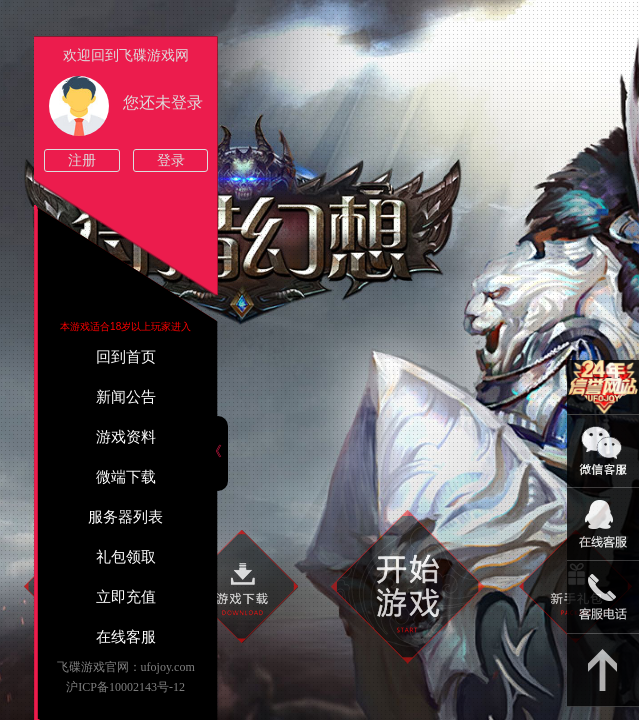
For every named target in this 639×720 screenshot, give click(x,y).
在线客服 (126, 637)
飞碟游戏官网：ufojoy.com (126, 667)
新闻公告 (126, 397)
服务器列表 (125, 517)
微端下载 (126, 477)
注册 (82, 160)
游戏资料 (126, 437)
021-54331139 (603, 597)
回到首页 (126, 357)
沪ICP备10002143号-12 (125, 687)
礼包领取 (126, 557)
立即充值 (126, 597)
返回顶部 (603, 670)
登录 (171, 160)
